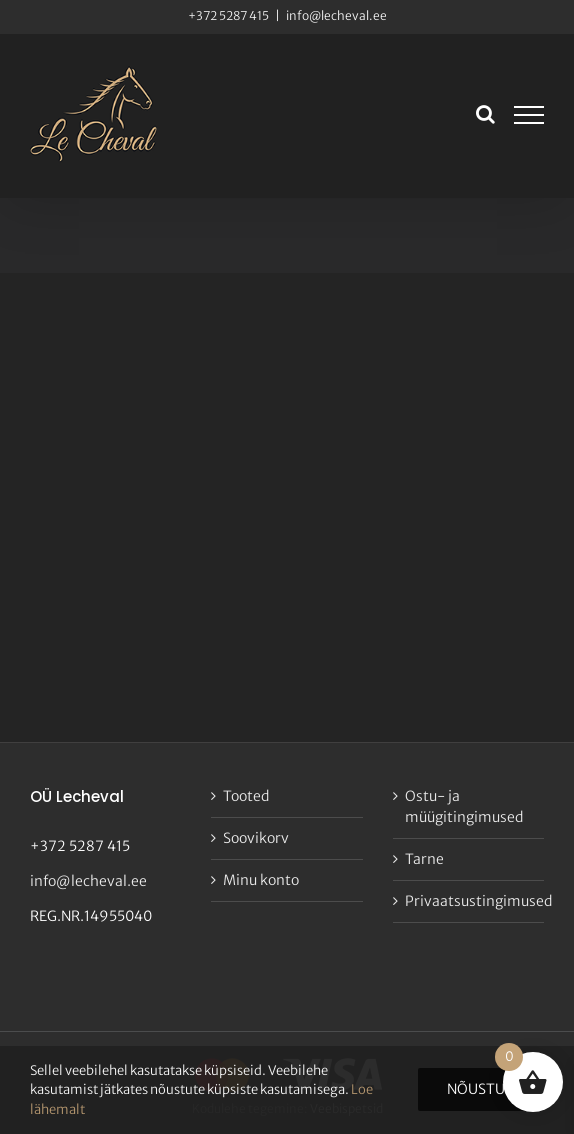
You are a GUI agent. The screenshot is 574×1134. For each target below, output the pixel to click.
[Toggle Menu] (529, 115)
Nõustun (481, 1089)
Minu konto (261, 880)
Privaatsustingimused (469, 901)
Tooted (246, 796)
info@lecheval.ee (336, 15)
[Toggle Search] (485, 114)
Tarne (424, 859)
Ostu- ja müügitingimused (464, 806)
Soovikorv (256, 838)
